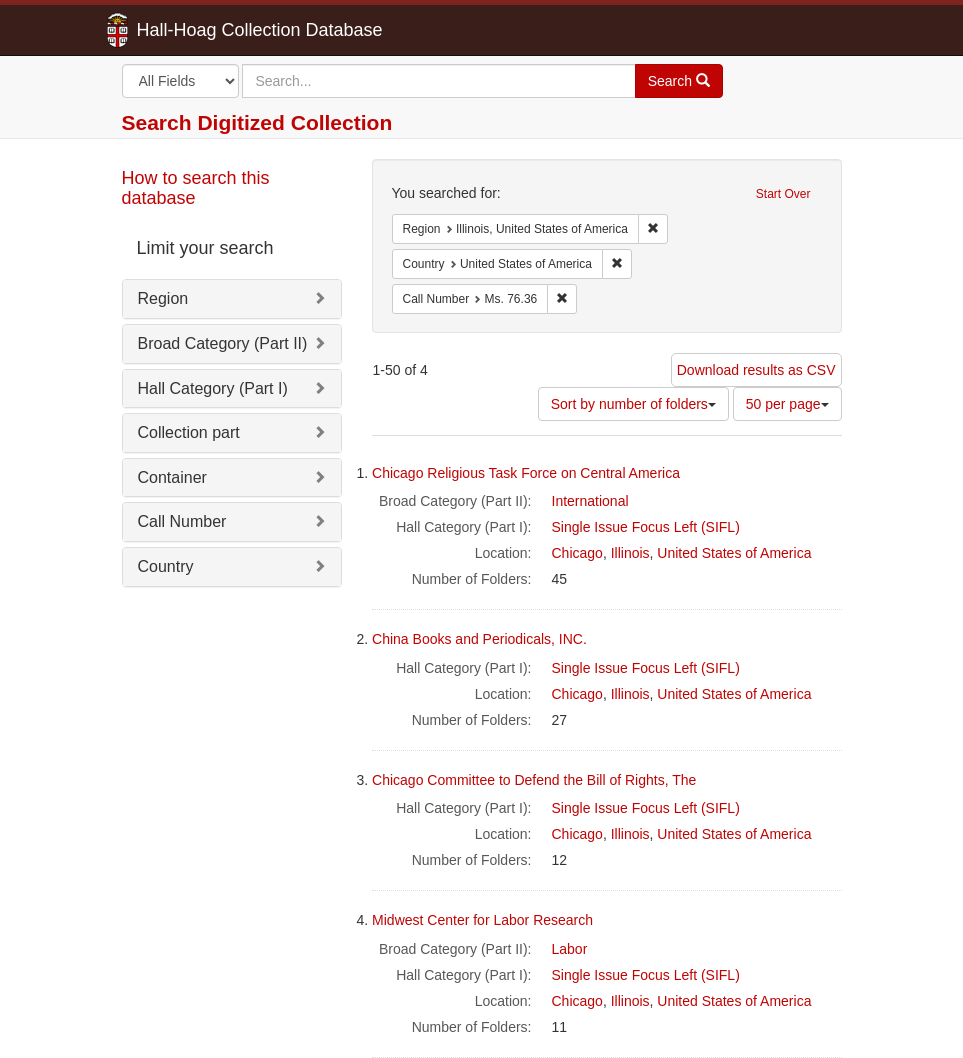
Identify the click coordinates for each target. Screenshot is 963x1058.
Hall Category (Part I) (213, 388)
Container (172, 477)
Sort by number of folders (633, 404)
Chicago (577, 553)
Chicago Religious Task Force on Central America (526, 473)
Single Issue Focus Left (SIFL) (646, 527)
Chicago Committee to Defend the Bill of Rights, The (534, 780)
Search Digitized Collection (257, 122)
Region (163, 298)
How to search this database (196, 188)
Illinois (630, 553)
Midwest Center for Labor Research (482, 920)
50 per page (787, 404)
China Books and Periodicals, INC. (479, 639)
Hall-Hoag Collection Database (197, 30)
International (590, 501)
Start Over (783, 194)
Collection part (189, 432)
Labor (570, 949)
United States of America (734, 553)
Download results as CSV (756, 370)
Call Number (182, 521)
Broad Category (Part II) (223, 343)
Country (166, 566)
